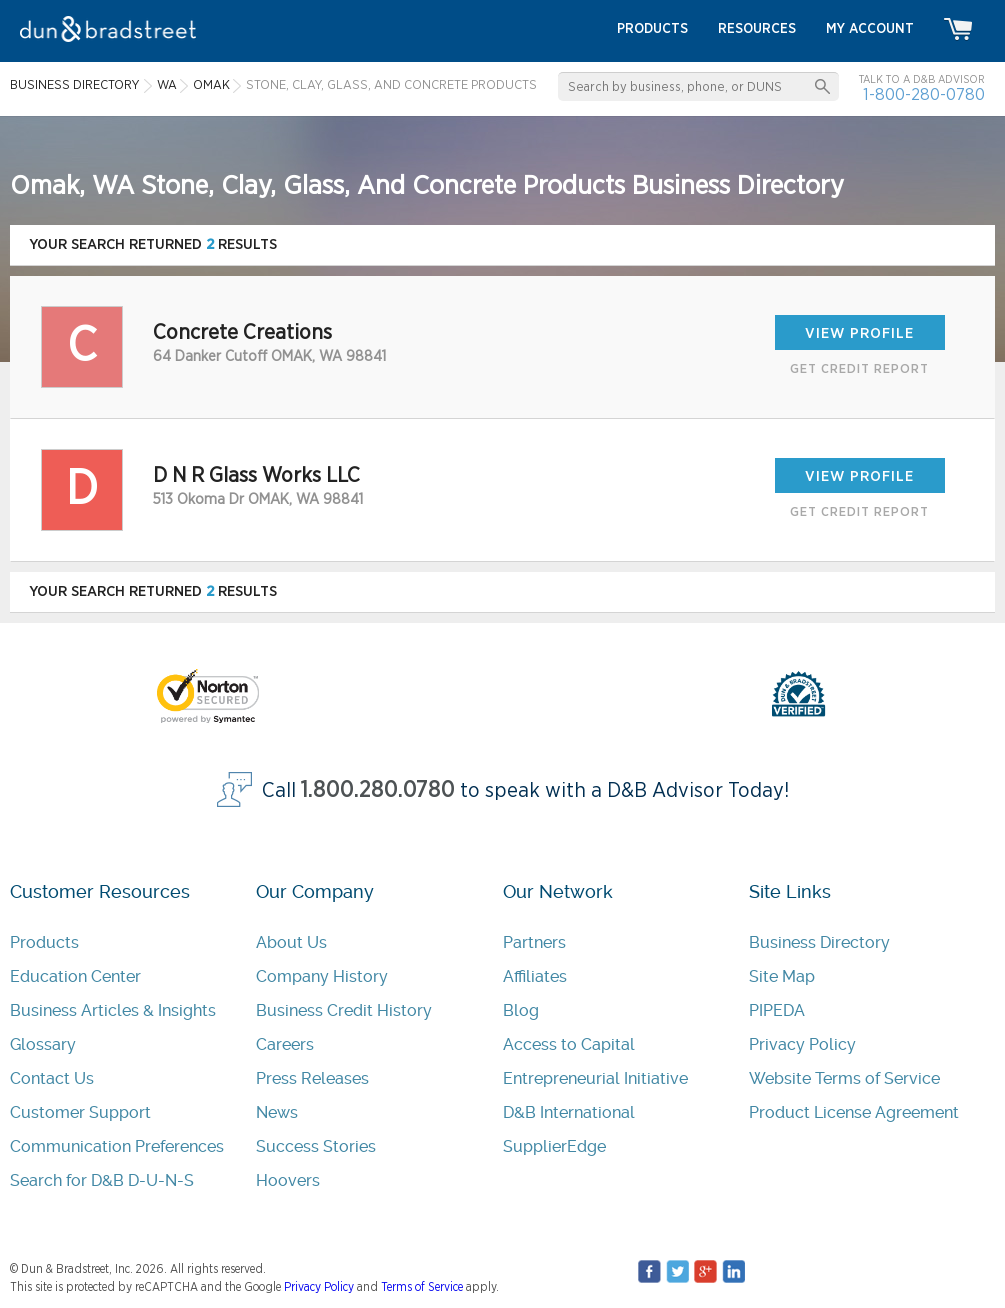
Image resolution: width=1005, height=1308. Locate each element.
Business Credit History (344, 1010)
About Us (291, 942)
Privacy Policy (802, 1044)
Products (44, 942)
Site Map (782, 976)
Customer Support (80, 1112)
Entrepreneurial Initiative (595, 1078)
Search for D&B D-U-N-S (102, 1180)
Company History (322, 976)
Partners (534, 942)
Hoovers (288, 1180)
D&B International (569, 1112)
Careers (285, 1044)
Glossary (43, 1044)
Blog (521, 1010)
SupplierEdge (554, 1146)
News (277, 1112)
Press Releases (312, 1078)
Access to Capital (569, 1044)
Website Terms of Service (844, 1078)
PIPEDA (777, 1010)
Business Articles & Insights (113, 1010)
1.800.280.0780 (378, 790)
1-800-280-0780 (924, 94)
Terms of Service (422, 1287)
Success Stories (316, 1146)
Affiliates (535, 976)
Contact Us (52, 1078)
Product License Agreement (854, 1112)
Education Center (75, 976)
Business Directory (819, 942)
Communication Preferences (117, 1146)
